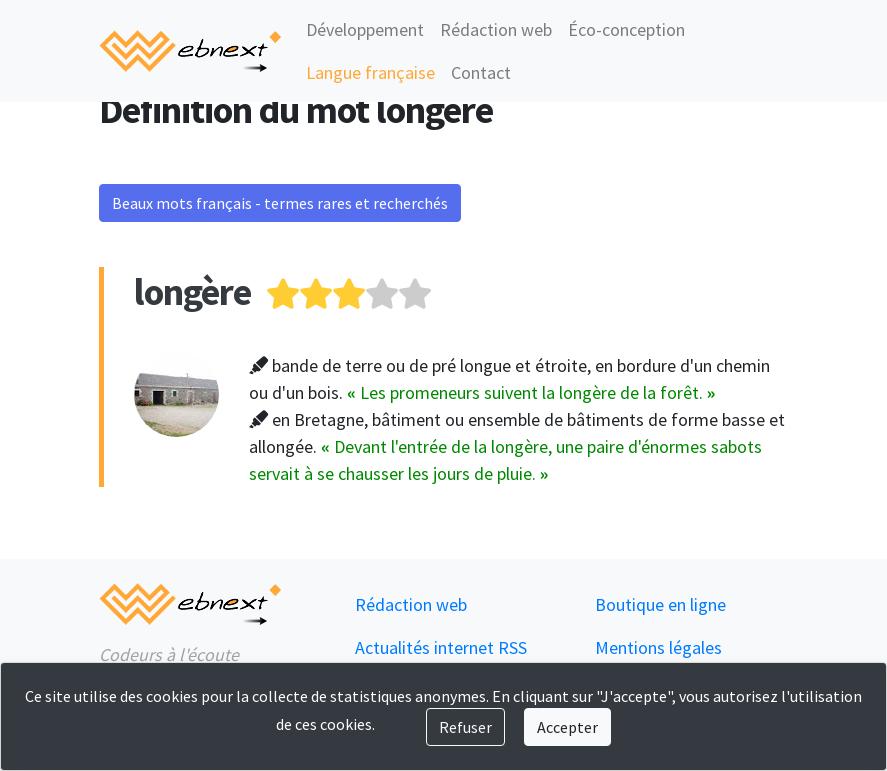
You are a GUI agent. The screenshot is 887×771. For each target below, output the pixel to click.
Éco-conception (626, 29)
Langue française (370, 72)
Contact (481, 72)
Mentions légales (658, 647)
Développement (365, 29)
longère (192, 291)
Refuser (465, 727)
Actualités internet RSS (441, 647)
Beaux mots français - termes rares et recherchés (280, 203)
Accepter (567, 727)
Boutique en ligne (660, 604)
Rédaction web (496, 29)
